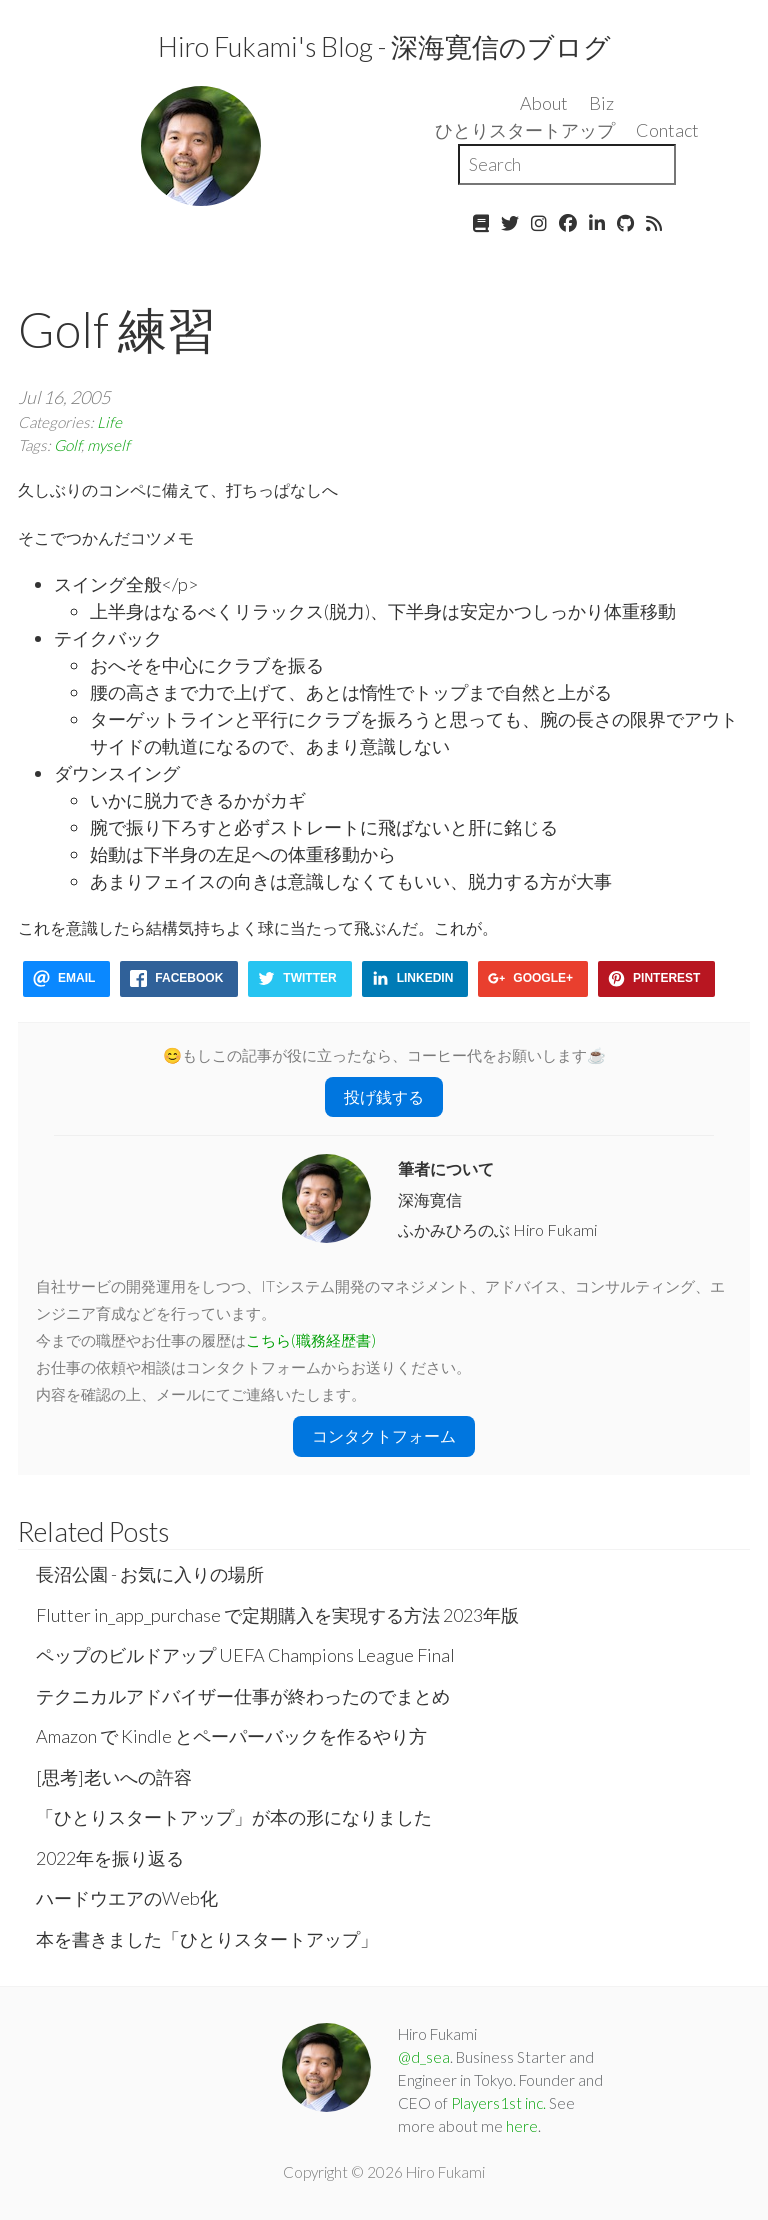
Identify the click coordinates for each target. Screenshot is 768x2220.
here (522, 2126)
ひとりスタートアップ (525, 130)
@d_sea (424, 2057)
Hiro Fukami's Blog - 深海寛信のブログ (384, 46)
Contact (667, 130)
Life (109, 422)
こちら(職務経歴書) (311, 1340)
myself (108, 445)
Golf (67, 445)
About (544, 103)
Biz (601, 103)
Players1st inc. (498, 2103)
